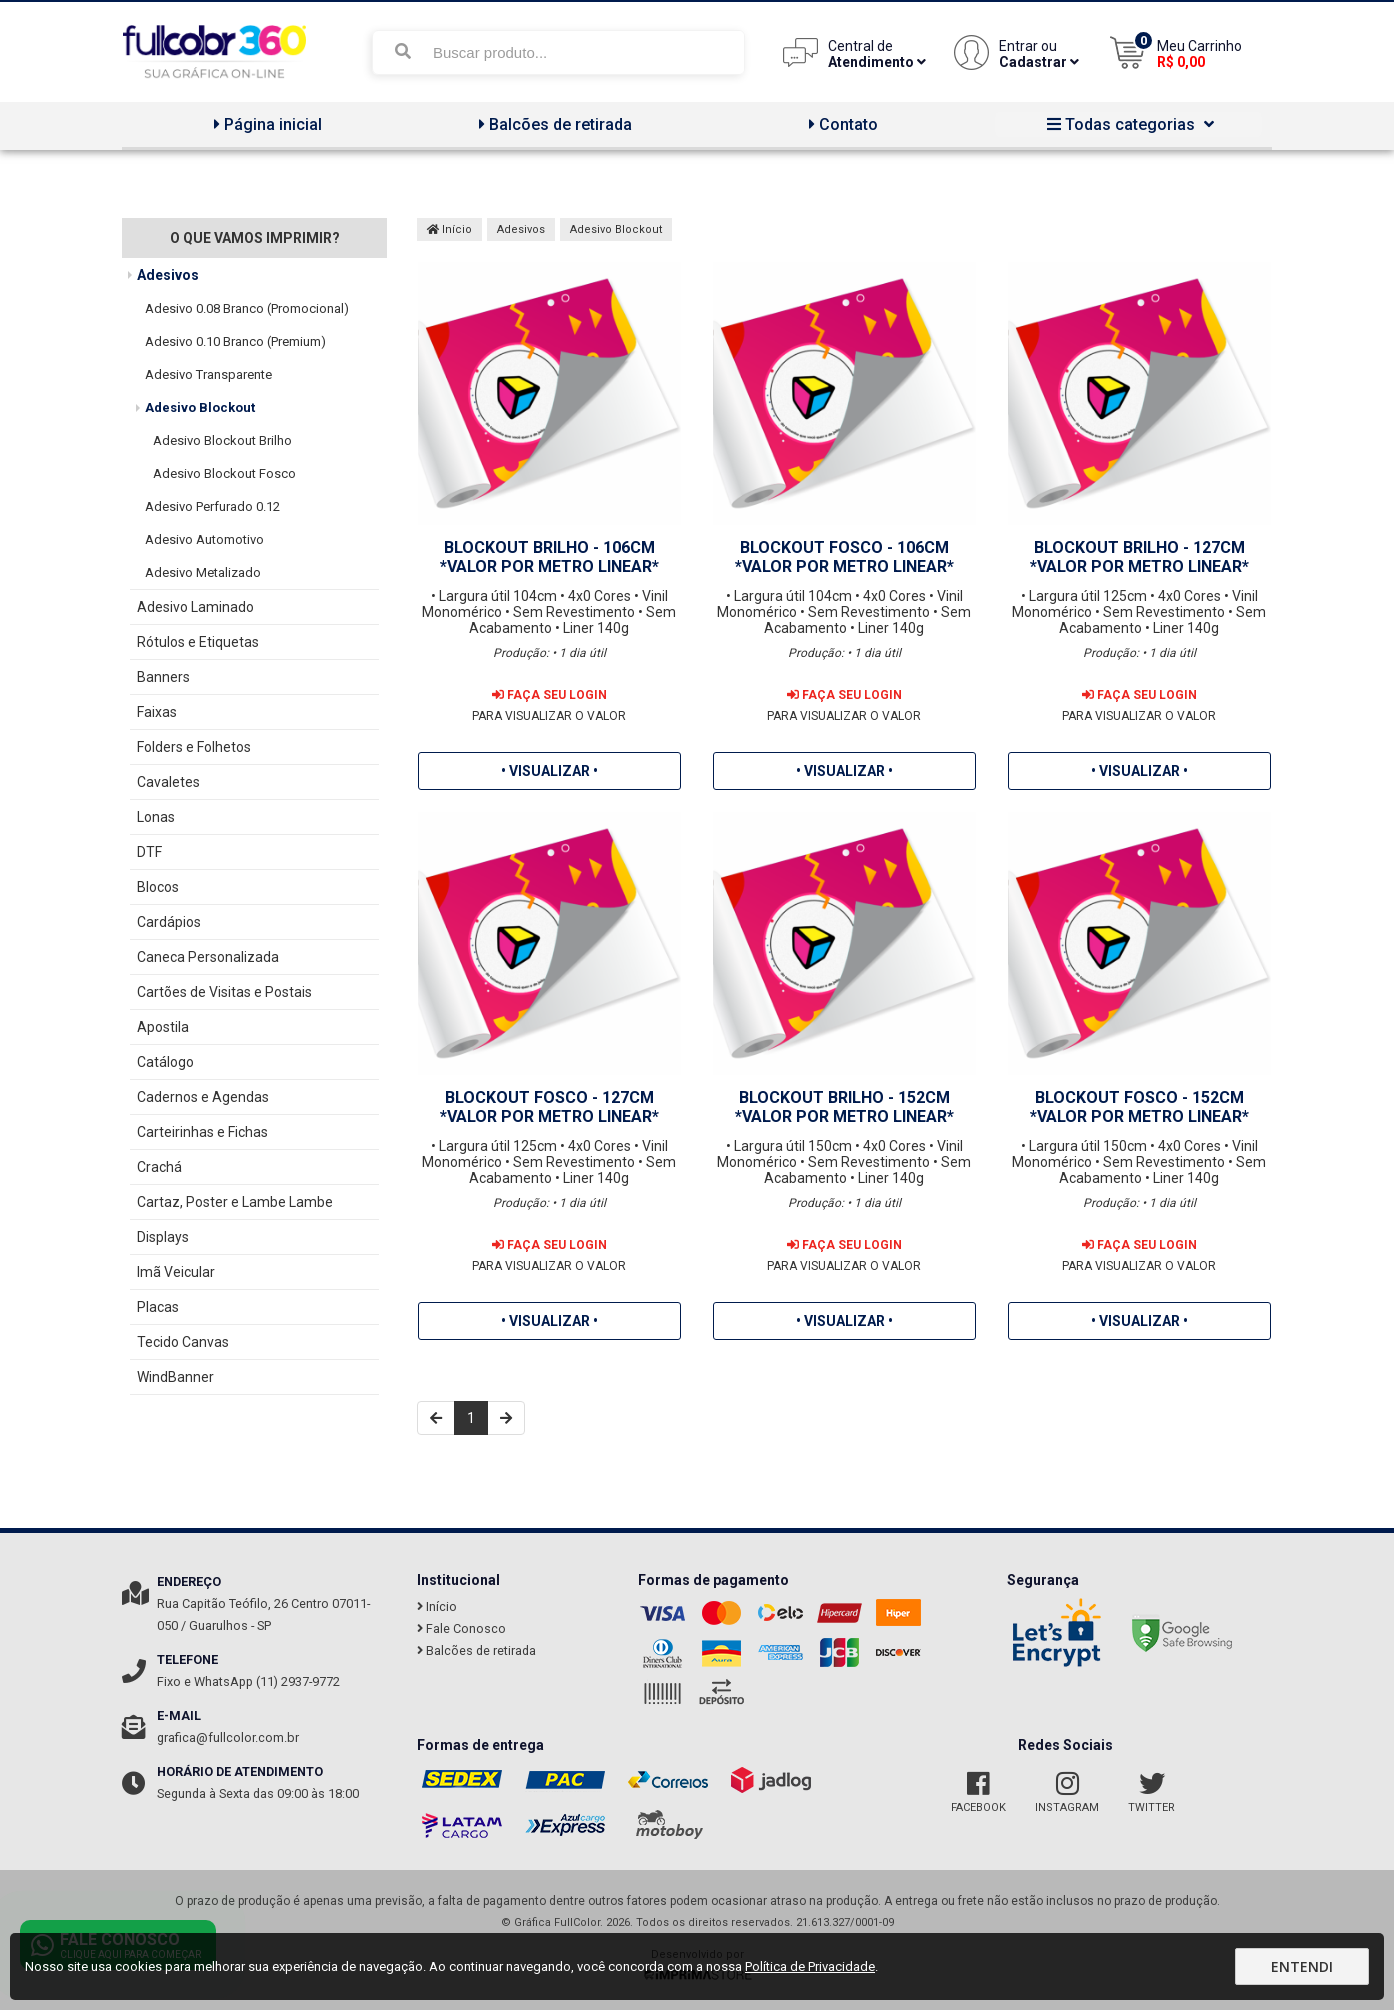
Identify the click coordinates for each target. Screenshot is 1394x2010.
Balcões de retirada (553, 124)
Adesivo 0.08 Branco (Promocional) (247, 308)
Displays (163, 1237)
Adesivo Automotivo (204, 539)
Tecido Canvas (183, 1342)
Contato (841, 124)
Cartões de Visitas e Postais (224, 992)
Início (449, 229)
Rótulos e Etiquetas (198, 642)
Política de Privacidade (810, 1966)
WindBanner (175, 1377)
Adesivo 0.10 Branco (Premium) (235, 341)
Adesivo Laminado (195, 607)
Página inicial (265, 124)
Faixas (157, 712)
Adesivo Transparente (208, 374)
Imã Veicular (176, 1272)
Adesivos (168, 275)
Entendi (1302, 1966)
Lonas (156, 817)
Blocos (158, 887)
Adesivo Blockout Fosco (224, 473)
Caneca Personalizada (208, 957)
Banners (163, 677)
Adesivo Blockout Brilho (222, 440)
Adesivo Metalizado (203, 572)
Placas (158, 1307)
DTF (149, 852)
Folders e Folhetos (194, 747)
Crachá (159, 1167)
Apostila (163, 1027)
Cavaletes (168, 782)
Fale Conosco (461, 1628)
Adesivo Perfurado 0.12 (212, 506)
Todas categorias (1128, 124)
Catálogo (165, 1062)
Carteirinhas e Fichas (202, 1132)
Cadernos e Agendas (203, 1097)
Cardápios (169, 922)
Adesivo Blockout (200, 407)
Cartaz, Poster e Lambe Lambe (235, 1202)
